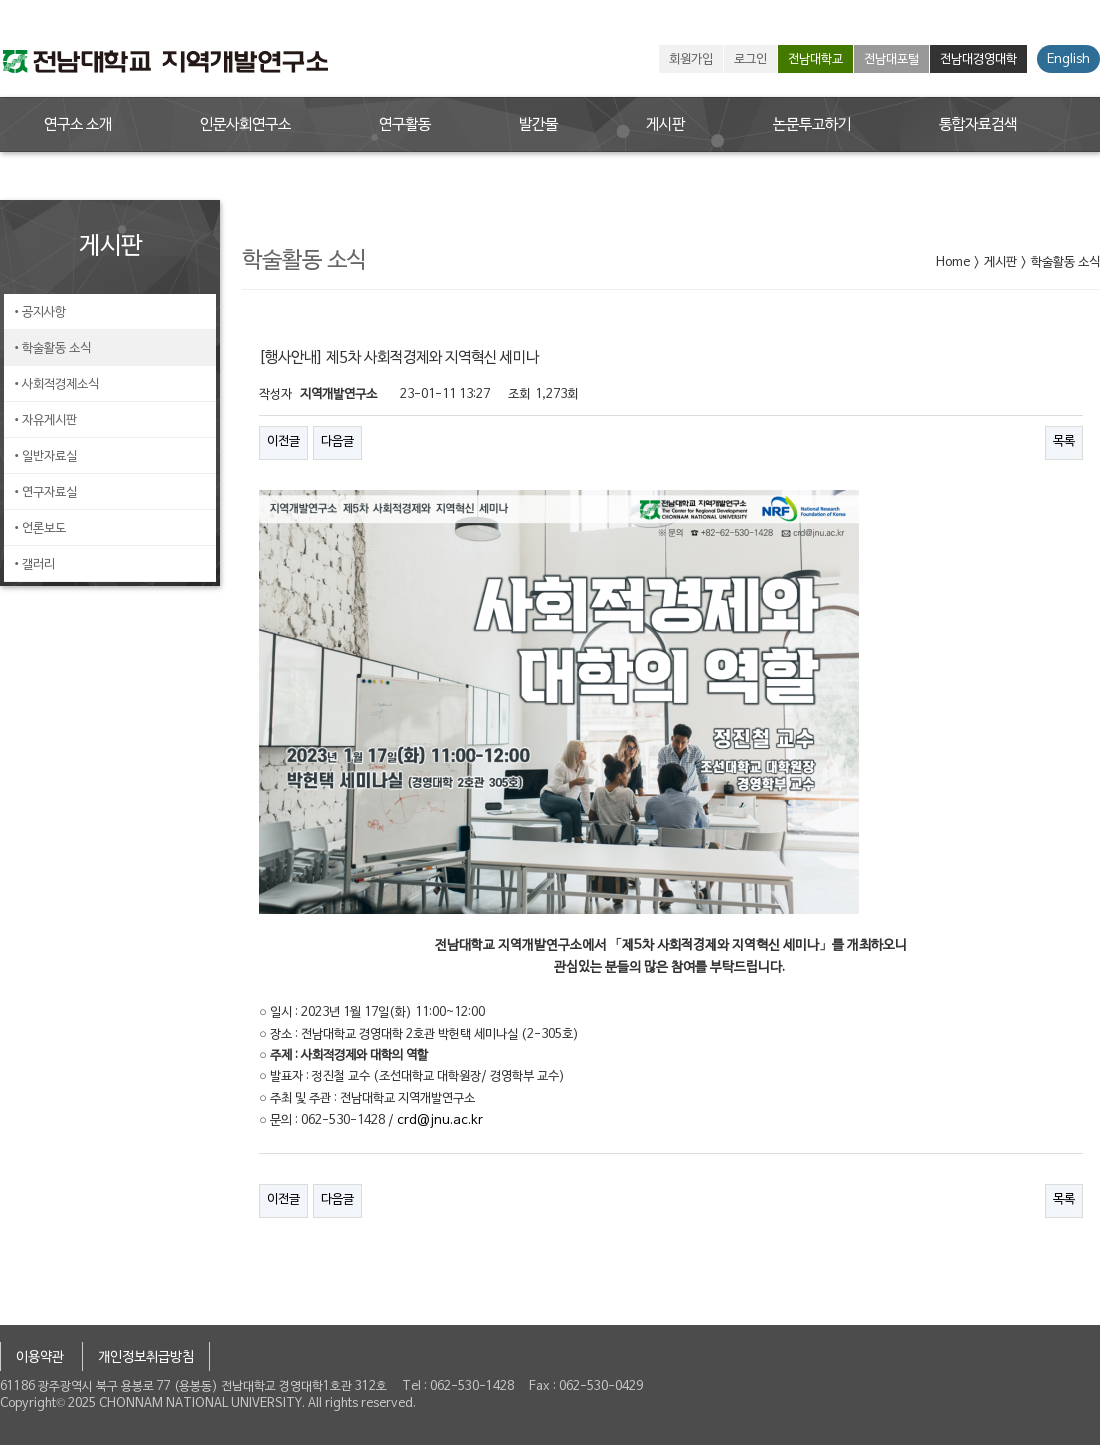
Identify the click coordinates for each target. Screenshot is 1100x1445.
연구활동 (405, 125)
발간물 (538, 125)
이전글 (283, 442)
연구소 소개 (78, 125)
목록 (1064, 442)
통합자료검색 (978, 125)
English (1068, 60)
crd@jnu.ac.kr (440, 1121)
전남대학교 (815, 60)
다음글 (337, 442)
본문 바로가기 (0, 0)
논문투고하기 (812, 125)
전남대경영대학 (978, 60)
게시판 (665, 125)
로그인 (750, 60)
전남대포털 (891, 60)
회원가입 (691, 60)
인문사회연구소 (245, 125)
